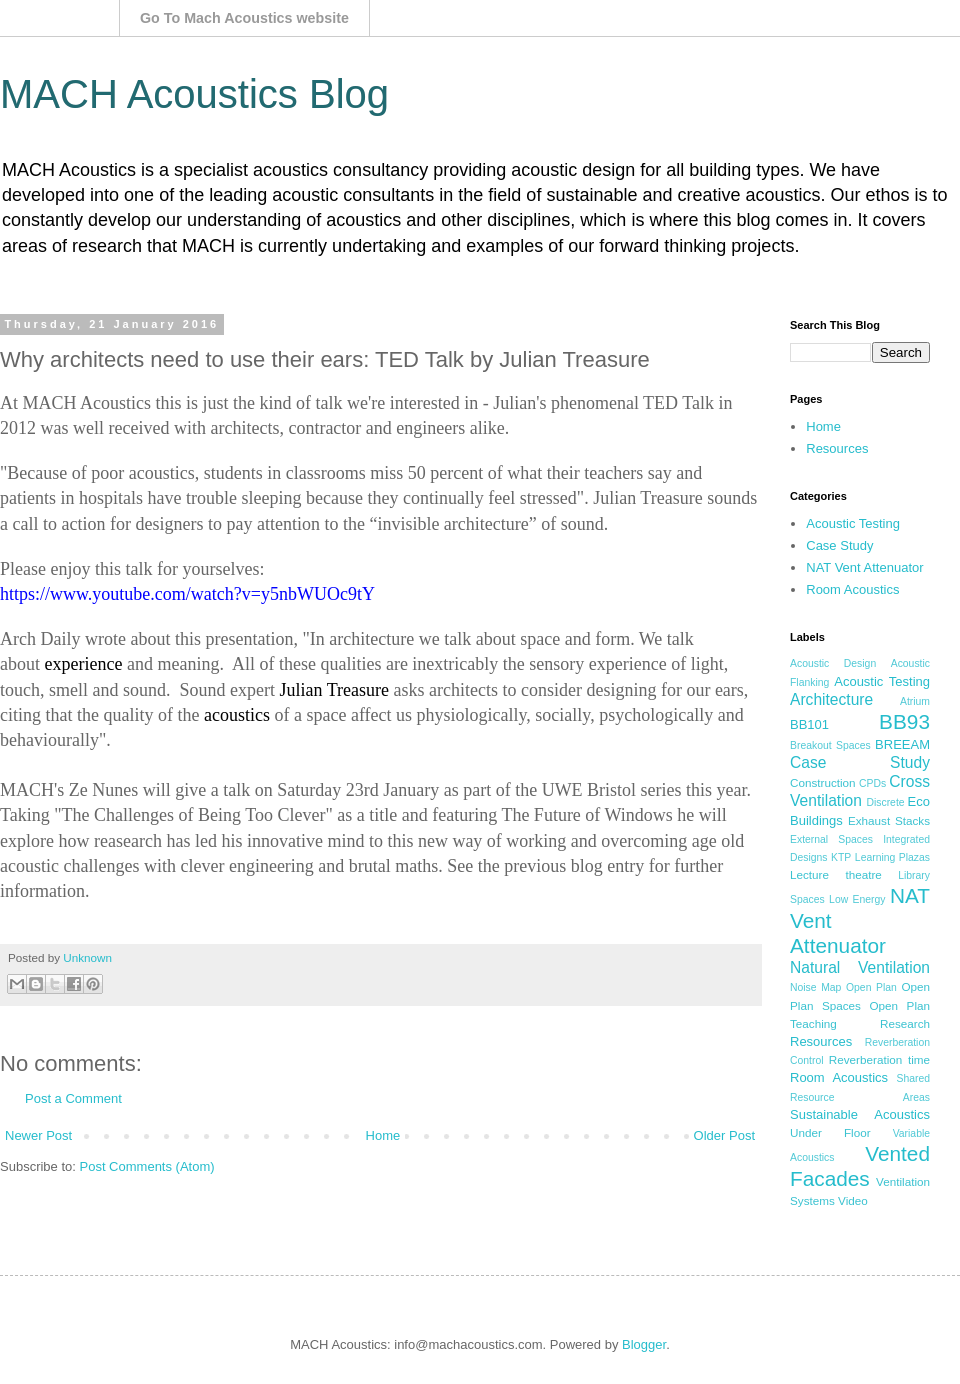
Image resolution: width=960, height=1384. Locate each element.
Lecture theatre (836, 874)
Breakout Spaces (830, 745)
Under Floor (830, 1132)
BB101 (809, 724)
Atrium (915, 701)
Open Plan (871, 987)
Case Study (839, 545)
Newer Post (38, 1135)
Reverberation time (879, 1059)
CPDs (872, 783)
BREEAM (902, 744)
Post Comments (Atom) (147, 1166)
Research (905, 1023)
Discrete (885, 802)
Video (853, 1200)
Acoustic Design (833, 663)
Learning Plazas (892, 857)
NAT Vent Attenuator (864, 567)
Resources (837, 448)
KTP (841, 857)
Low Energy (857, 899)
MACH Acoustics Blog (194, 94)
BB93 (904, 721)
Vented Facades (860, 1166)
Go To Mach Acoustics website (244, 18)
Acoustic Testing (853, 523)
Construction (823, 782)
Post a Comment (73, 1098)
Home (383, 1135)
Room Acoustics (852, 589)
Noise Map (815, 987)
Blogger (644, 1344)
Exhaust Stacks (889, 820)
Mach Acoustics (60, 18)
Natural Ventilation (860, 967)
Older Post (724, 1135)
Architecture (831, 699)
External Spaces (831, 839)
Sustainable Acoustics (860, 1114)
